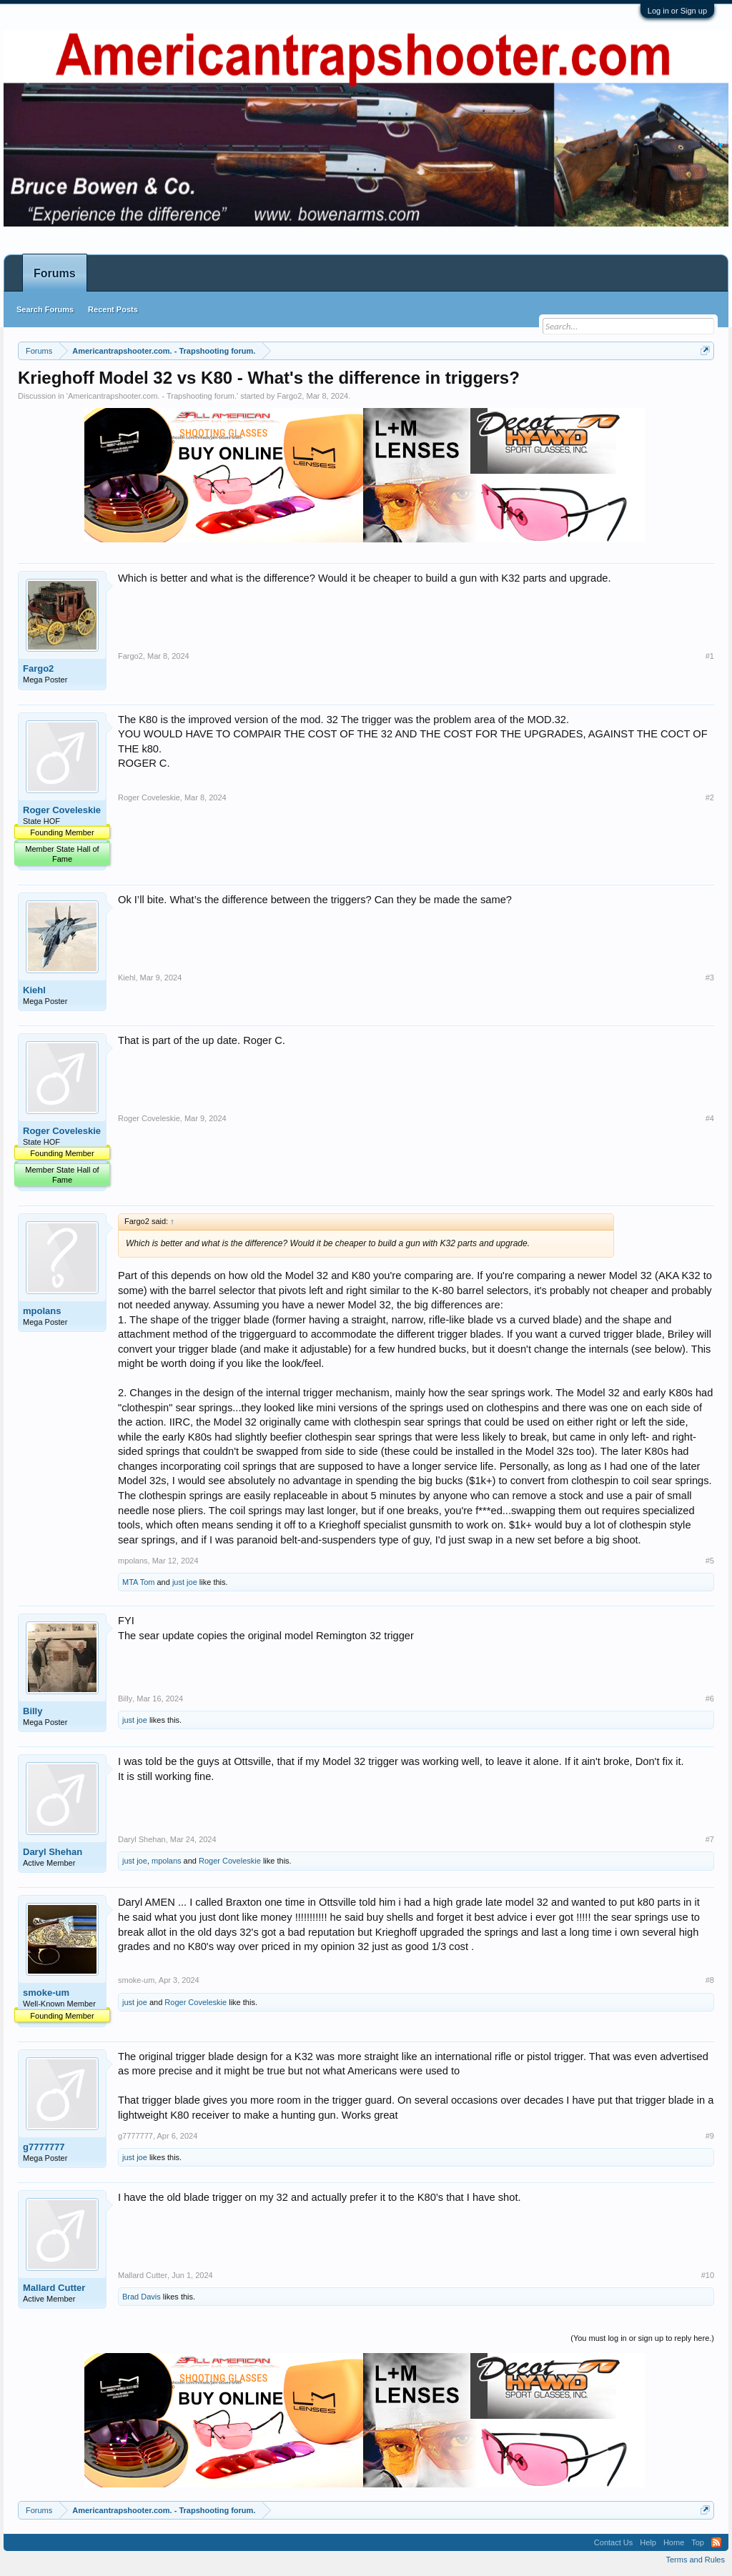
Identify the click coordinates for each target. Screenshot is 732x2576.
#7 (710, 1839)
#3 (710, 977)
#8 (710, 1980)
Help (648, 2542)
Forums (55, 273)
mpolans (42, 1311)
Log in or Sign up (677, 10)
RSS (716, 2542)
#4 (710, 1118)
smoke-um (46, 1992)
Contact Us (613, 2542)
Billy (32, 1711)
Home (673, 2542)
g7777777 (44, 2147)
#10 (707, 2275)
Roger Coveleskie (62, 810)
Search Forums (45, 309)
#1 (710, 656)
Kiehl (34, 990)
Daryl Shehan (52, 1851)
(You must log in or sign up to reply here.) (642, 2338)
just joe (184, 1582)
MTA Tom (138, 1582)
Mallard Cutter (54, 2287)
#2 (710, 797)
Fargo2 (289, 396)
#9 (710, 2136)
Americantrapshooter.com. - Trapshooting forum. (152, 396)
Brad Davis (141, 2296)
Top (697, 2542)
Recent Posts (113, 309)
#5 (710, 1560)
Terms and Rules (695, 2559)
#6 (710, 1698)
